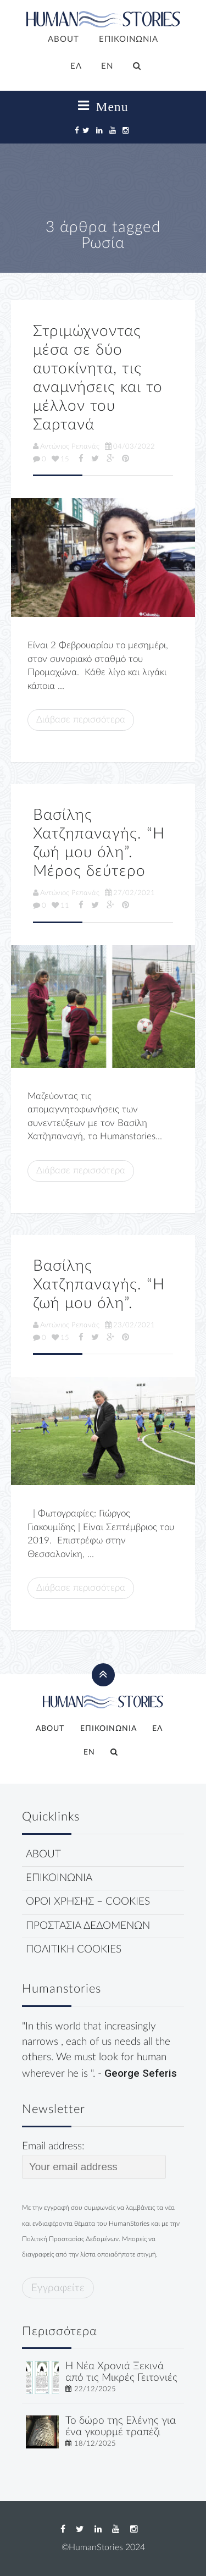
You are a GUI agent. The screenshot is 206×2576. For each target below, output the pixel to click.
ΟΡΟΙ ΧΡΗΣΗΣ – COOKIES (88, 1901)
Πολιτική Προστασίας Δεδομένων (70, 2239)
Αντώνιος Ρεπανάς (66, 446)
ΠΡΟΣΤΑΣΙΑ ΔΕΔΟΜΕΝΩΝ (88, 1926)
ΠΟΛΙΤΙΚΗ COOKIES (73, 1949)
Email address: (94, 2159)
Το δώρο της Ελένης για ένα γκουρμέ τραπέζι (120, 2426)
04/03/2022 (130, 446)
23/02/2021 (130, 1325)
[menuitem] (76, 67)
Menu (103, 106)
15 (60, 459)
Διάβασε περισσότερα (80, 719)
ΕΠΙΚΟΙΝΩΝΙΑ (128, 39)
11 (60, 905)
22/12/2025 (95, 2389)
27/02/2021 (130, 893)
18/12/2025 (95, 2443)
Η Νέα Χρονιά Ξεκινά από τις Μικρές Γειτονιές (121, 2372)
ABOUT (63, 39)
